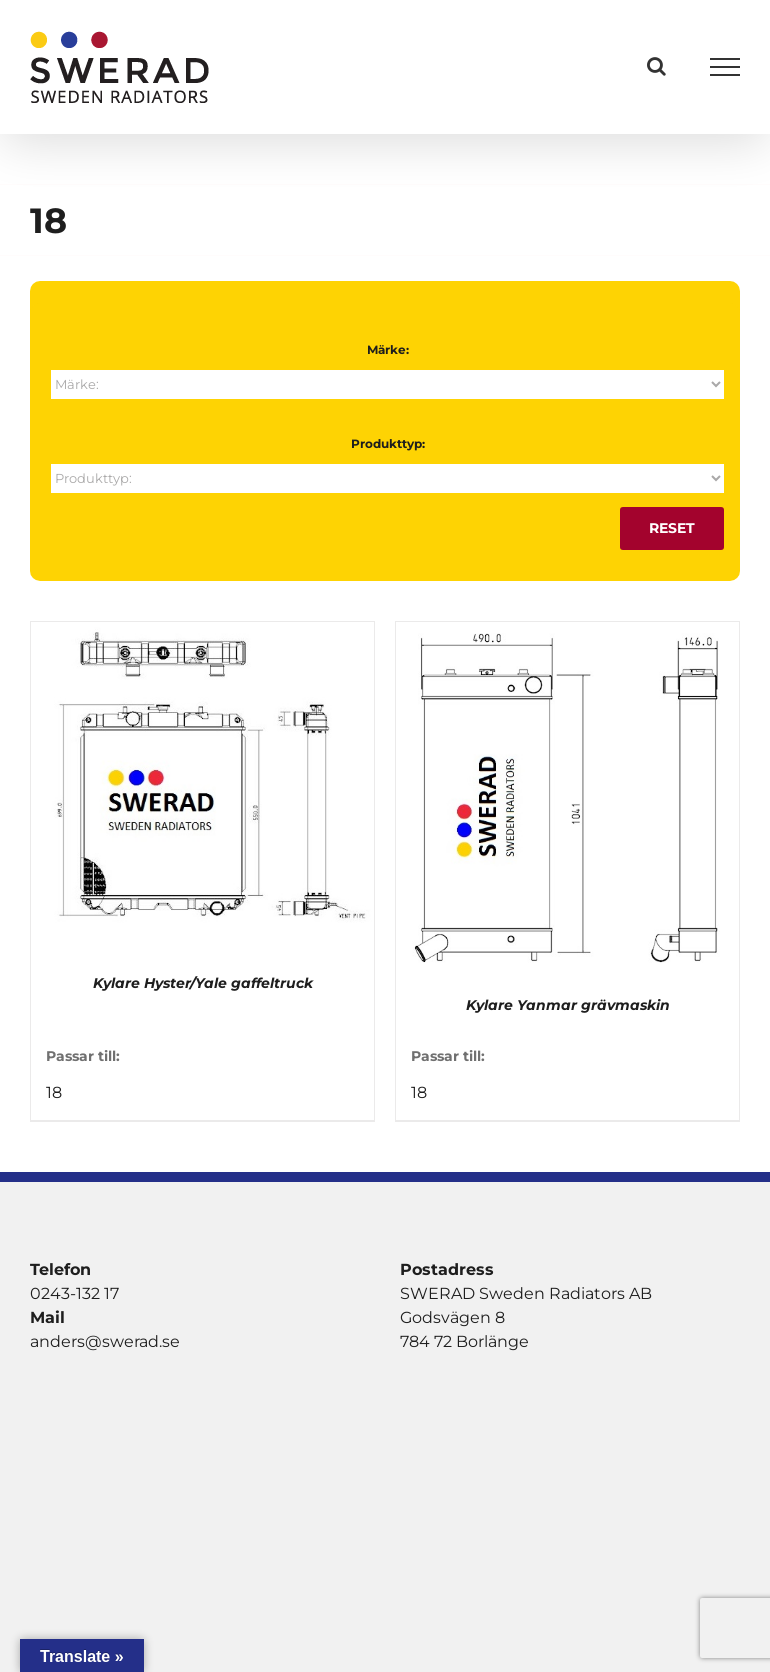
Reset (672, 528)
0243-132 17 (74, 1293)
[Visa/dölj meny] (725, 67)
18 (54, 1092)
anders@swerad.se (105, 1341)
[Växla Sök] (656, 66)
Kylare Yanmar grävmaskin (568, 1005)
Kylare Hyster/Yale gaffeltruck (203, 983)
